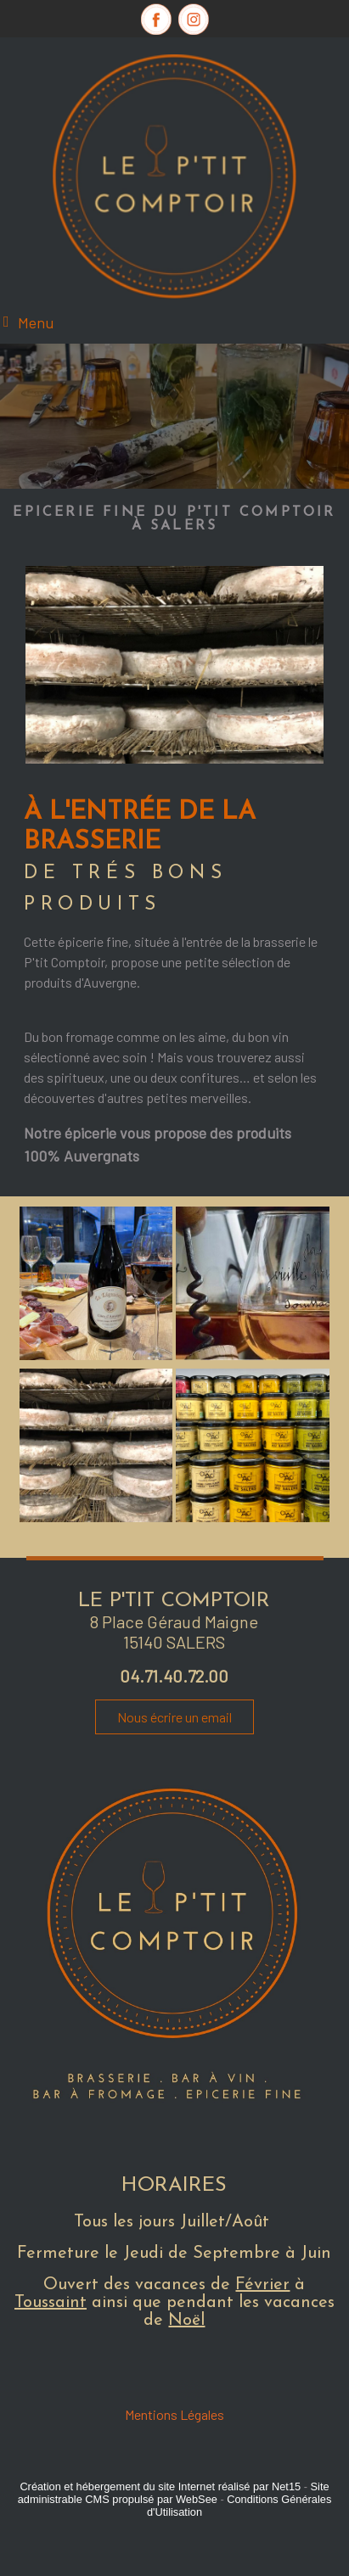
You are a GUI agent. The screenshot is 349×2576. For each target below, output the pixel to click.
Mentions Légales (174, 2414)
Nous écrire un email (174, 1717)
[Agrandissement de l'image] (96, 1355)
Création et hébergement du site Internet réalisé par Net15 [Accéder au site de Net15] (160, 2486)
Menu (35, 322)
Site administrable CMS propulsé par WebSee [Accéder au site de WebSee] (173, 2493)
